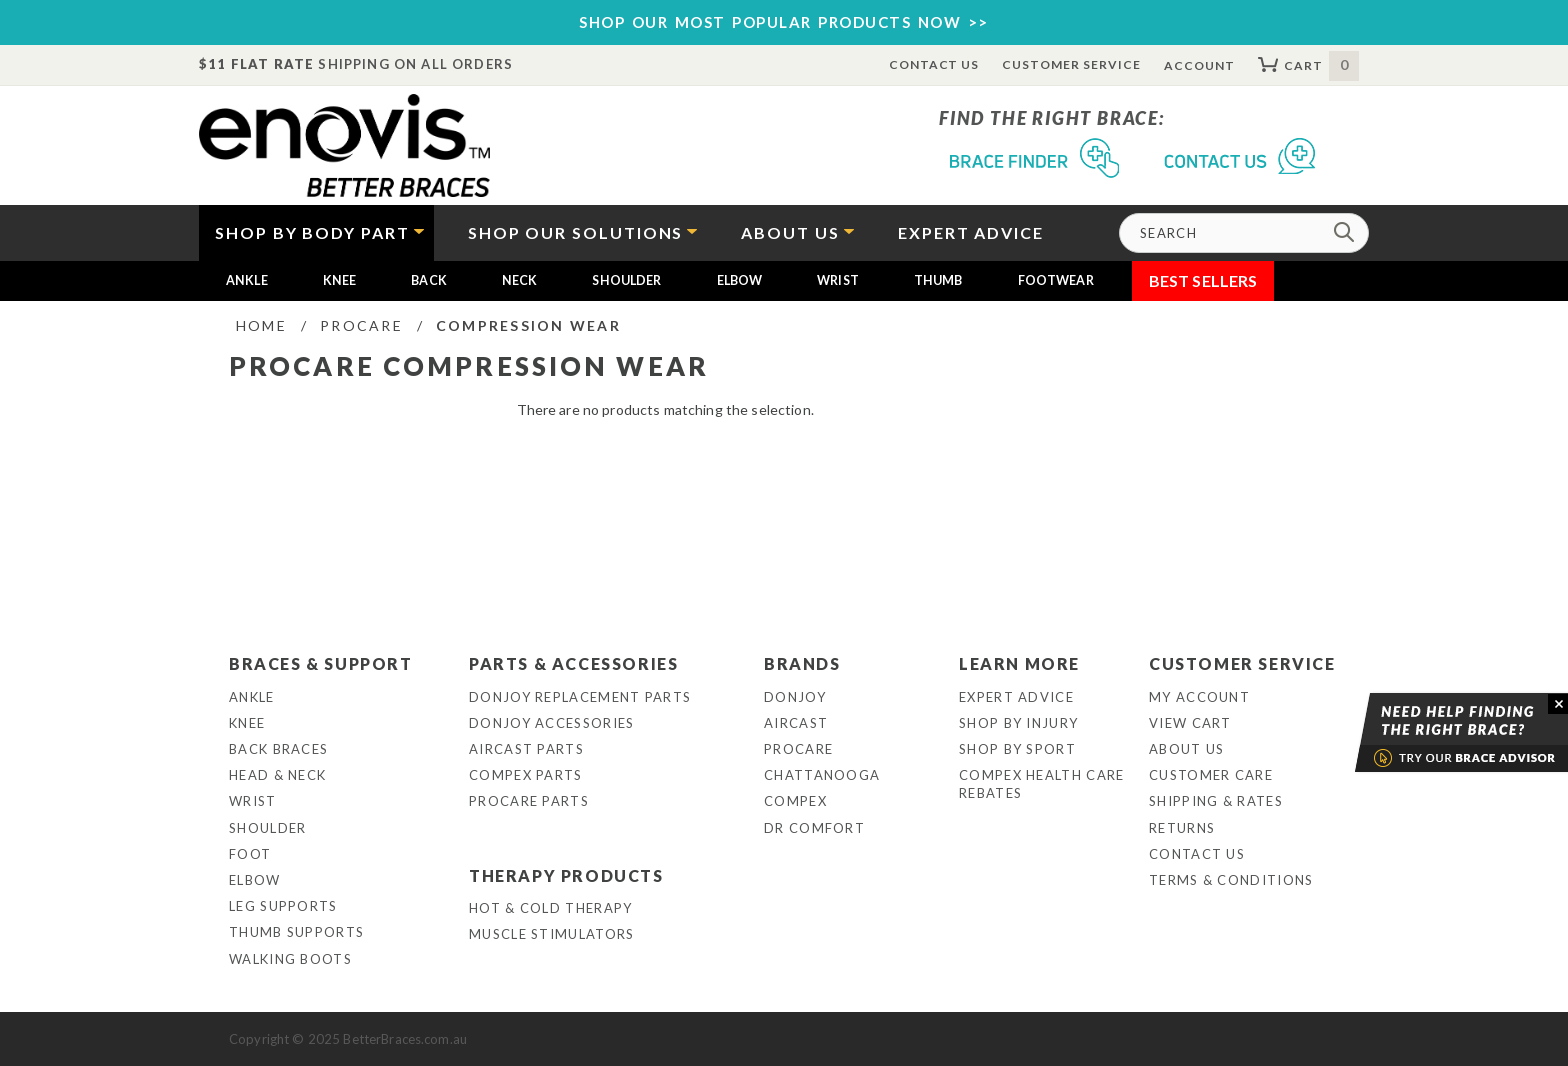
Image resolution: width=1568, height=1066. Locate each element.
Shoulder (626, 280)
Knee (340, 280)
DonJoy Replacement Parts (580, 697)
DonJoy (795, 697)
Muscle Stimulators (551, 934)
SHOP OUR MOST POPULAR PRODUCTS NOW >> (784, 22)
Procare (798, 749)
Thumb (938, 280)
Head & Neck (277, 775)
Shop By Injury (1018, 723)
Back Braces (278, 749)
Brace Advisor (1436, 733)
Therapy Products (566, 875)
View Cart (1190, 723)
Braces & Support (321, 663)
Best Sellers (1203, 280)
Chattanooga (822, 775)
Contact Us (934, 64)
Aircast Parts (526, 749)
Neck (520, 280)
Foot (250, 854)
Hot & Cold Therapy (550, 908)
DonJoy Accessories (551, 723)
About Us (1186, 749)
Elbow (740, 280)
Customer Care (1211, 775)
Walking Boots (290, 959)
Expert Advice (1016, 697)
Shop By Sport (1017, 749)
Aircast (796, 723)
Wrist (838, 280)
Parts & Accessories (573, 663)
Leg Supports (283, 906)
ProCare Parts (529, 801)
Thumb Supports (296, 932)
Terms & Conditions (1231, 880)
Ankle (247, 280)
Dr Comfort (814, 828)
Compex (795, 801)
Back (429, 280)
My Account (1199, 697)
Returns (1182, 828)
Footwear (1056, 280)
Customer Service (1071, 64)
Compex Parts (526, 775)
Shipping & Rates (1216, 801)
